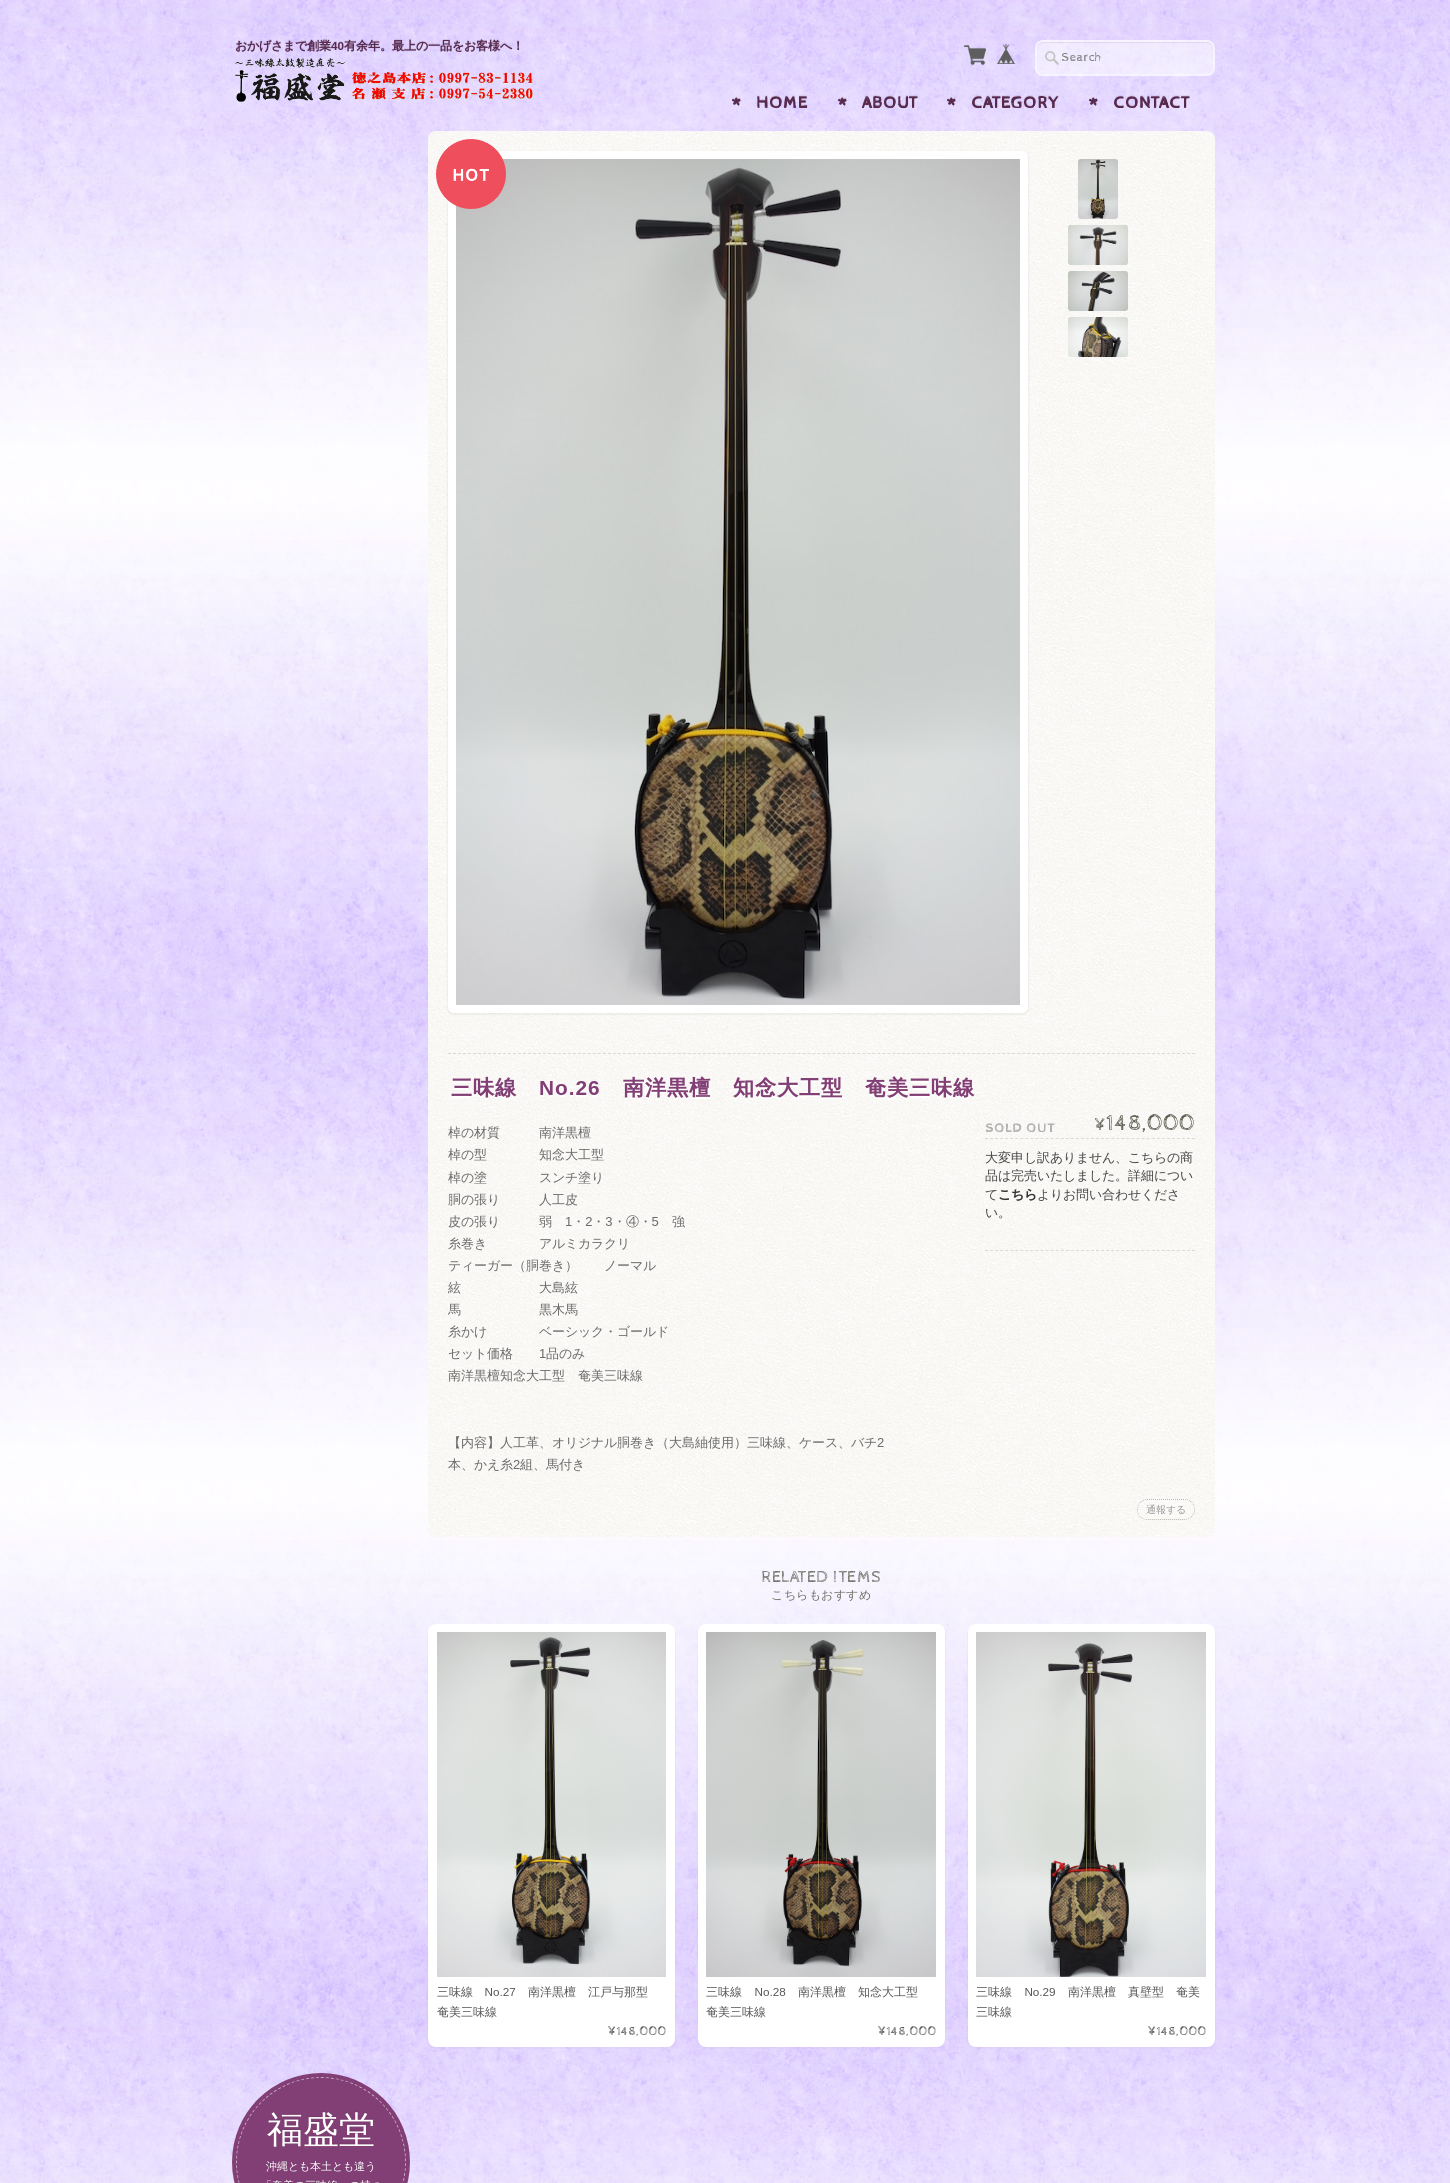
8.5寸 (280, 619)
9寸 (275, 657)
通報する (1166, 1509)
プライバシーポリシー (325, 1409)
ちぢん (278, 464)
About (890, 103)
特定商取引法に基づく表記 (331, 1458)
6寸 (275, 811)
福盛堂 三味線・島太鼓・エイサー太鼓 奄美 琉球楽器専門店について (331, 1313)
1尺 (275, 734)
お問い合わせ (301, 1370)
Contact (1151, 103)
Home (782, 103)
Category (1015, 103)
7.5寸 (280, 542)
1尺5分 (284, 773)
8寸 (275, 580)
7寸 (275, 503)
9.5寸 (280, 696)
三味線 (278, 385)
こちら (1017, 1194)
